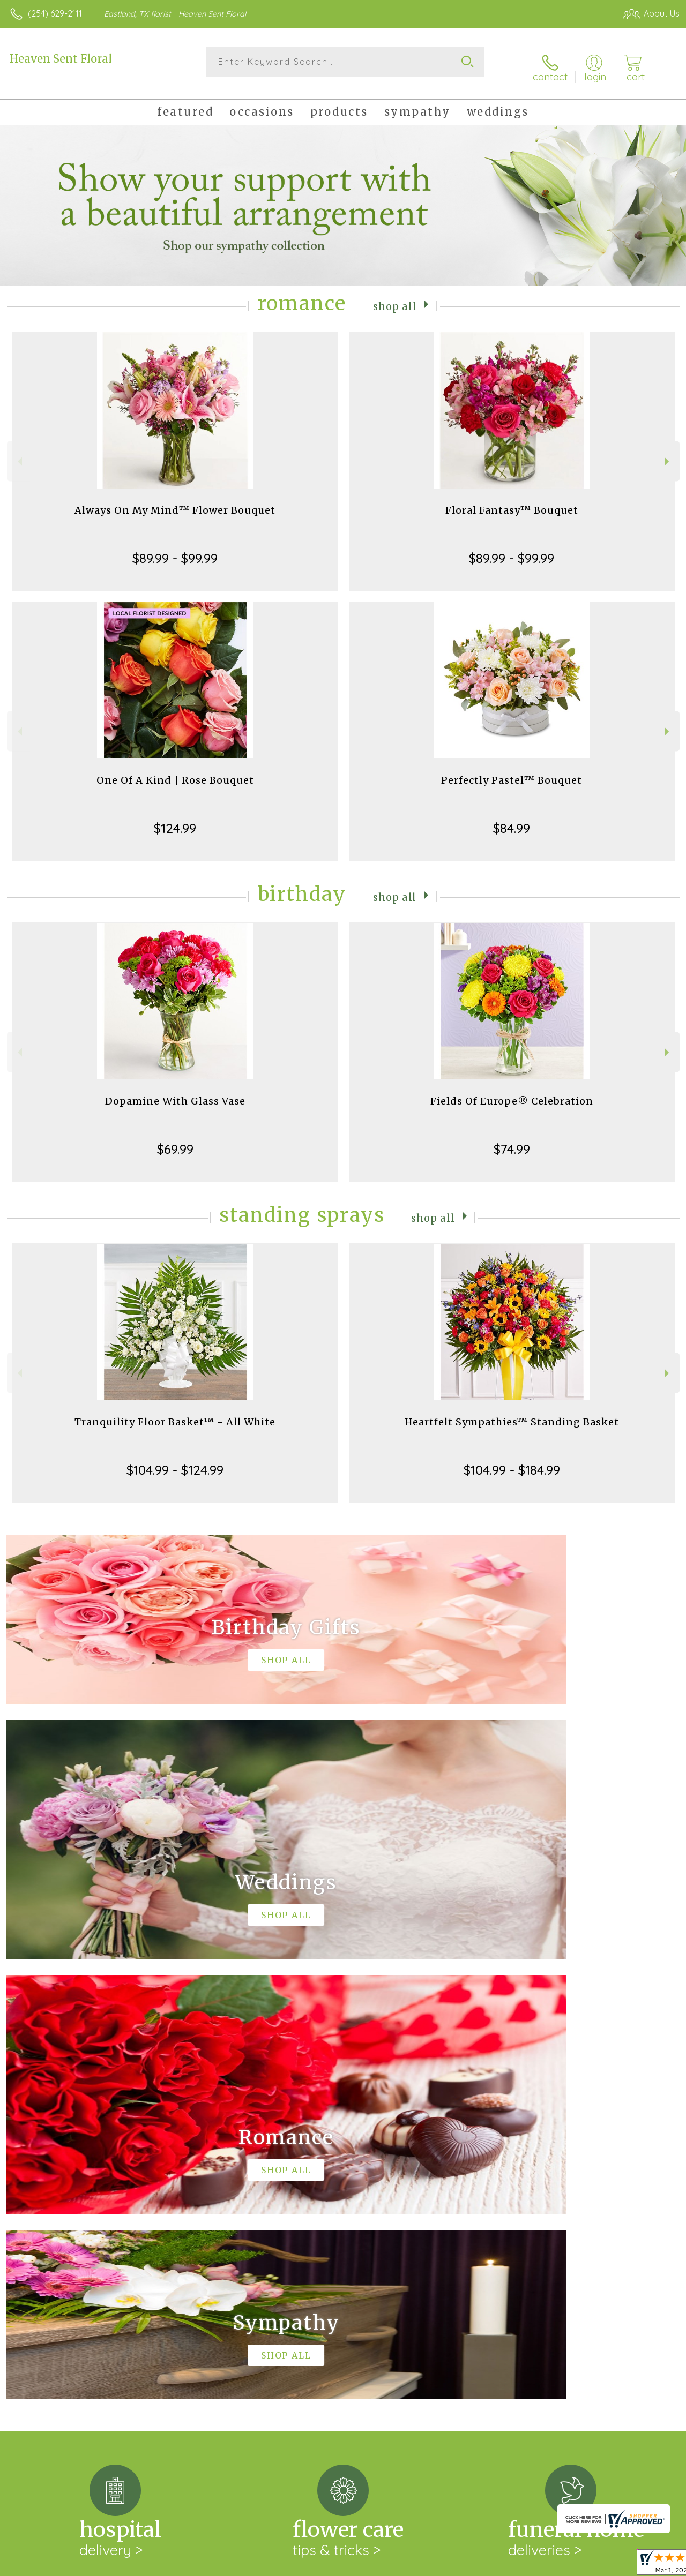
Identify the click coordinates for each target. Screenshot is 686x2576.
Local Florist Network (575, 2565)
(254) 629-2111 (55, 13)
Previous (18, 452)
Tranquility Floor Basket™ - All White (174, 1412)
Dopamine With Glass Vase (175, 1091)
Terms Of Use (435, 2565)
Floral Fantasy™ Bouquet (511, 500)
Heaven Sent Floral (61, 58)
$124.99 (175, 818)
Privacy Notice (498, 2565)
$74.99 (512, 1139)
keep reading (410, 2201)
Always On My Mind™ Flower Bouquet (174, 500)
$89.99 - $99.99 (175, 548)
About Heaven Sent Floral (66, 2180)
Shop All (395, 296)
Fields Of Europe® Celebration (511, 1091)
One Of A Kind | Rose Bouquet (175, 770)
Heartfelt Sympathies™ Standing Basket (512, 1412)
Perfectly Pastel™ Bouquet (511, 770)
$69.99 (175, 1139)
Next (668, 452)
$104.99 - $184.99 (512, 1460)
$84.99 (511, 818)
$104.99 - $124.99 (174, 1460)
